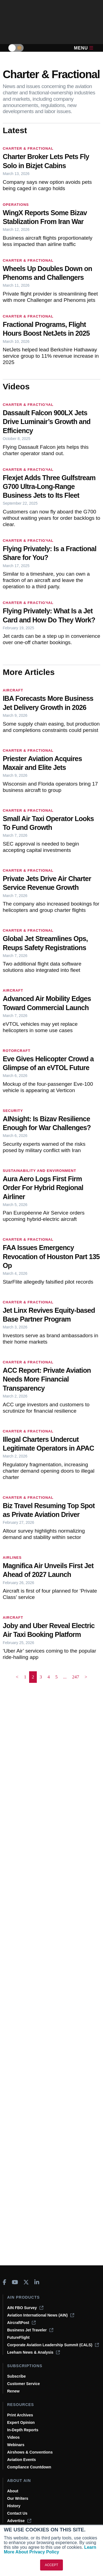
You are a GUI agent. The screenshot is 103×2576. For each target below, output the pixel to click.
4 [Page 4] (49, 1677)
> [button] (86, 1677)
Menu (83, 48)
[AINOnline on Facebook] (4, 2282)
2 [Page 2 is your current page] (33, 1677)
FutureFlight (18, 2337)
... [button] (65, 1677)
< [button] (17, 1677)
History (13, 2506)
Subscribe (16, 2376)
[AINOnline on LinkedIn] (36, 2282)
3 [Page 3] (41, 1677)
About (12, 2491)
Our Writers (17, 2498)
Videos (13, 2437)
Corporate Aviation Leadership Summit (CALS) (53, 2345)
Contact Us (17, 2513)
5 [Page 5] (56, 1677)
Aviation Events (21, 2459)
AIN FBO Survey (25, 2308)
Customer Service (23, 2383)
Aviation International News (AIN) (40, 2315)
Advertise (19, 2520)
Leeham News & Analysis (33, 2352)
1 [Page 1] (25, 1677)
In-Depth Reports (22, 2430)
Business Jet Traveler (30, 2330)
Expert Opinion (21, 2422)
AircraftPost (21, 2322)
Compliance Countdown (29, 2467)
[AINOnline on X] (26, 2282)
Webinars (15, 2445)
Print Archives (20, 2415)
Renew (13, 2391)
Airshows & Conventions (30, 2452)
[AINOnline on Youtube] (15, 2282)
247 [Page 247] (75, 1677)
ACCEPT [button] (51, 2565)
